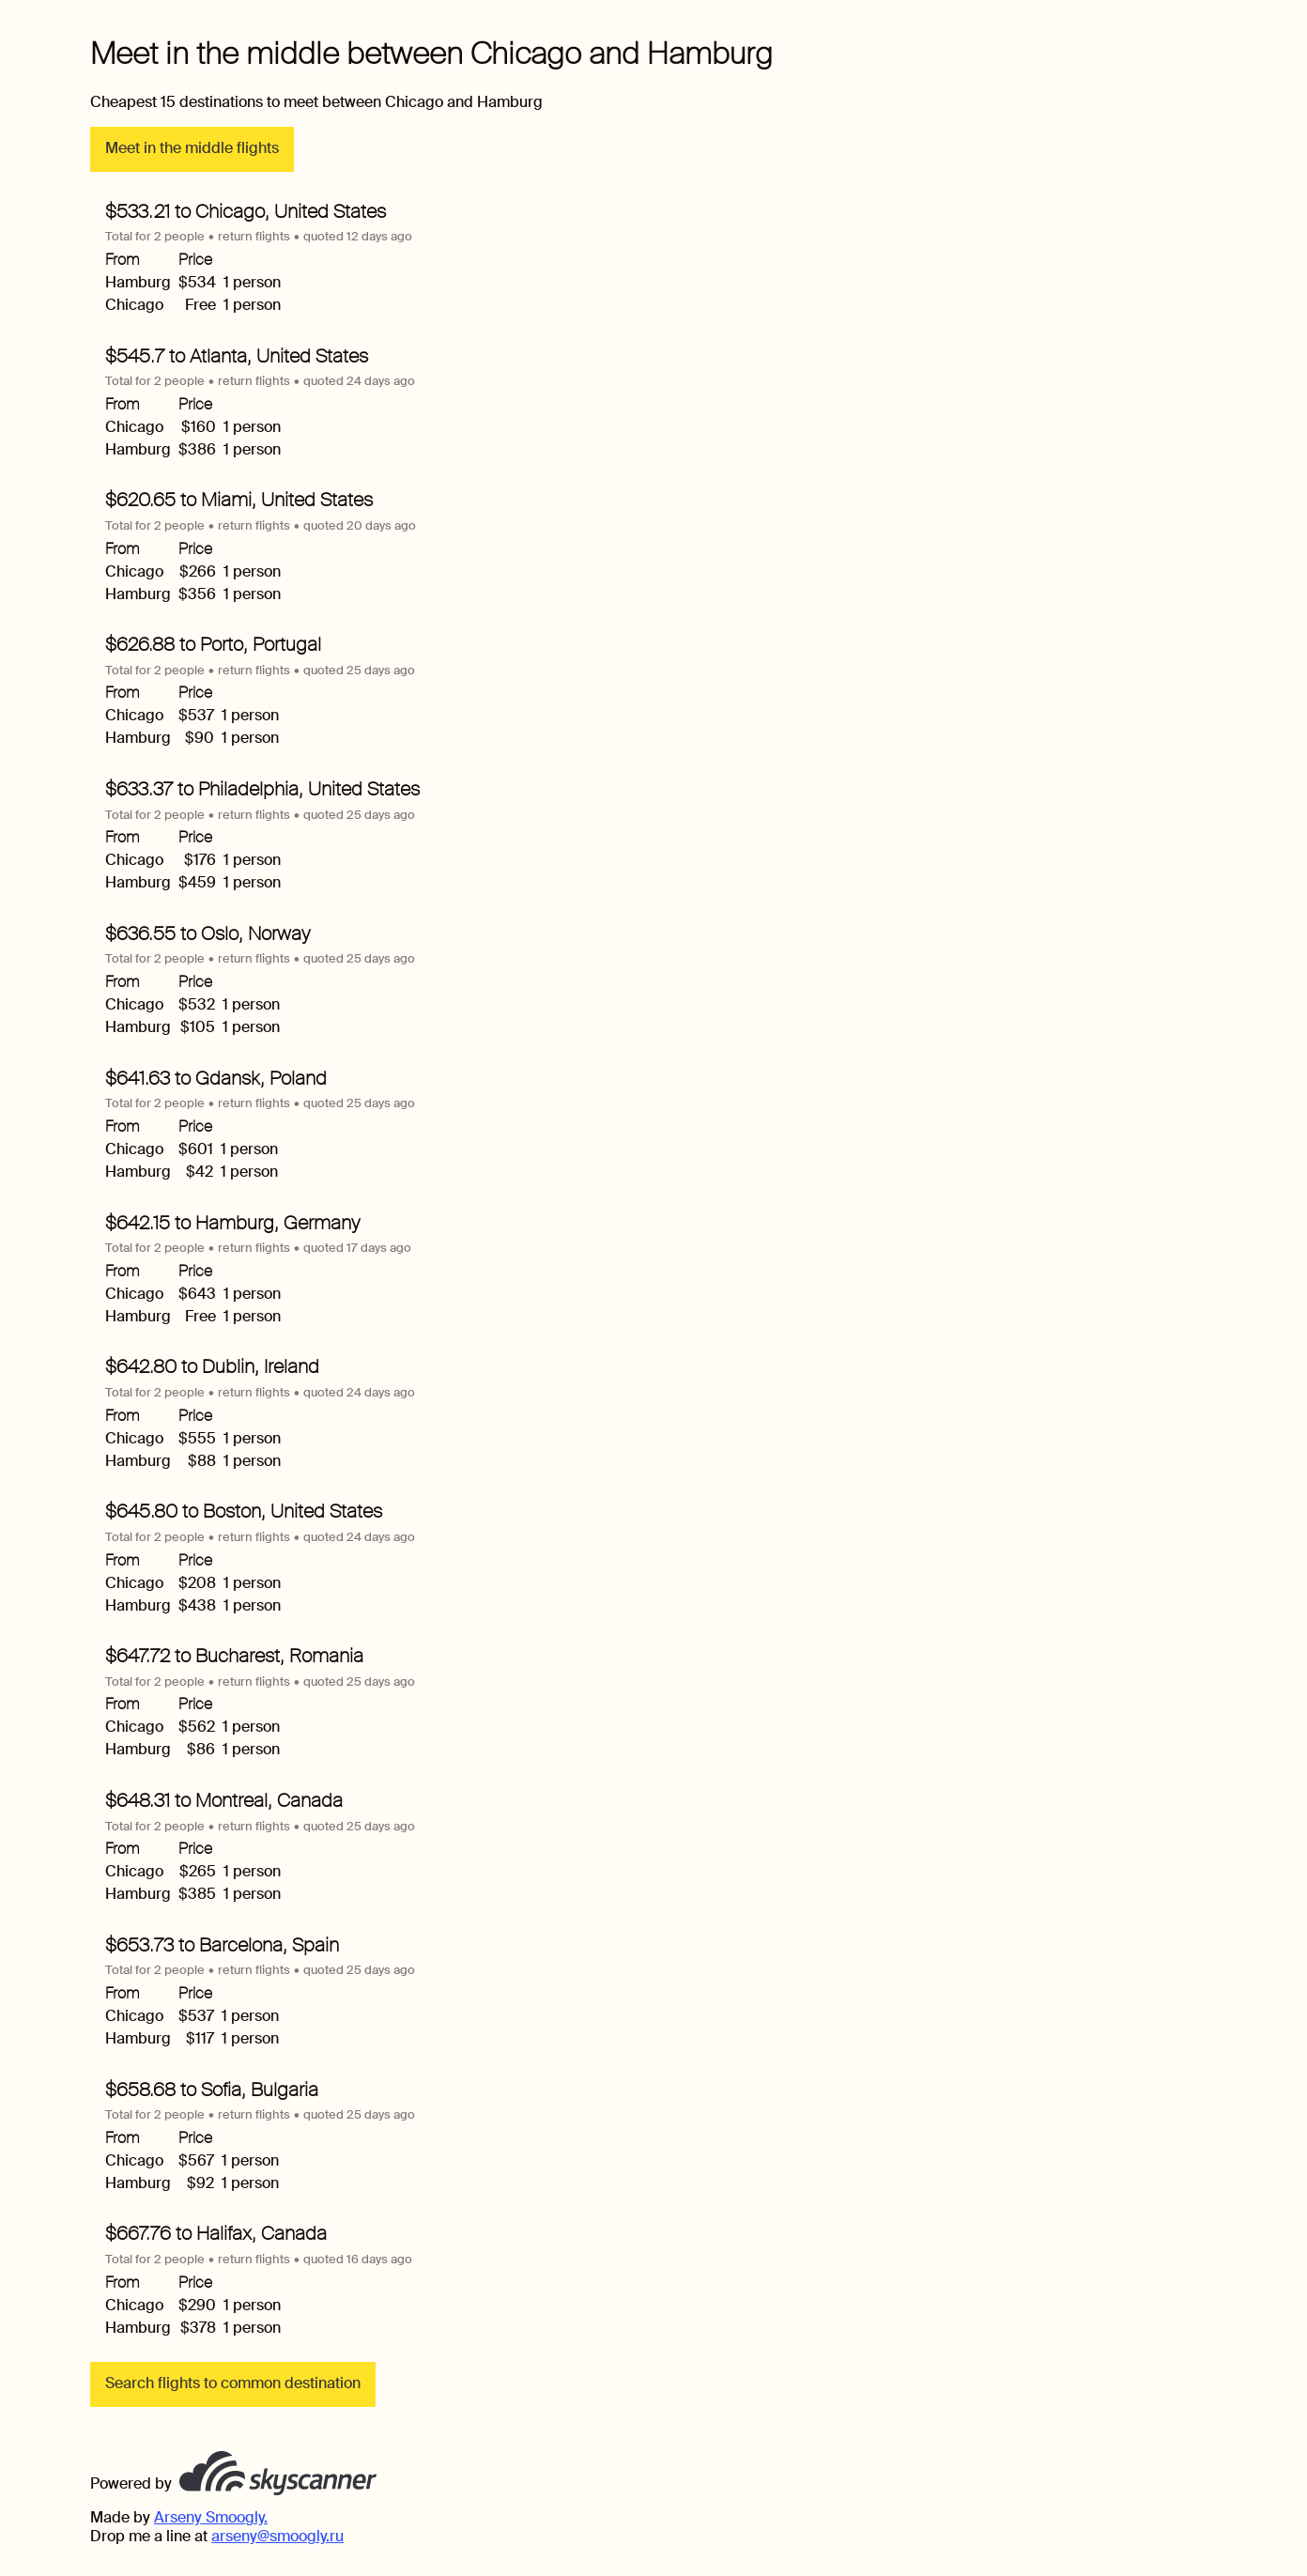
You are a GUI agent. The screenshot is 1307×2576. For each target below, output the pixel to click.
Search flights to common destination (233, 2383)
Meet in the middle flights (192, 148)
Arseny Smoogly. (211, 2517)
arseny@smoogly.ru (277, 2536)
